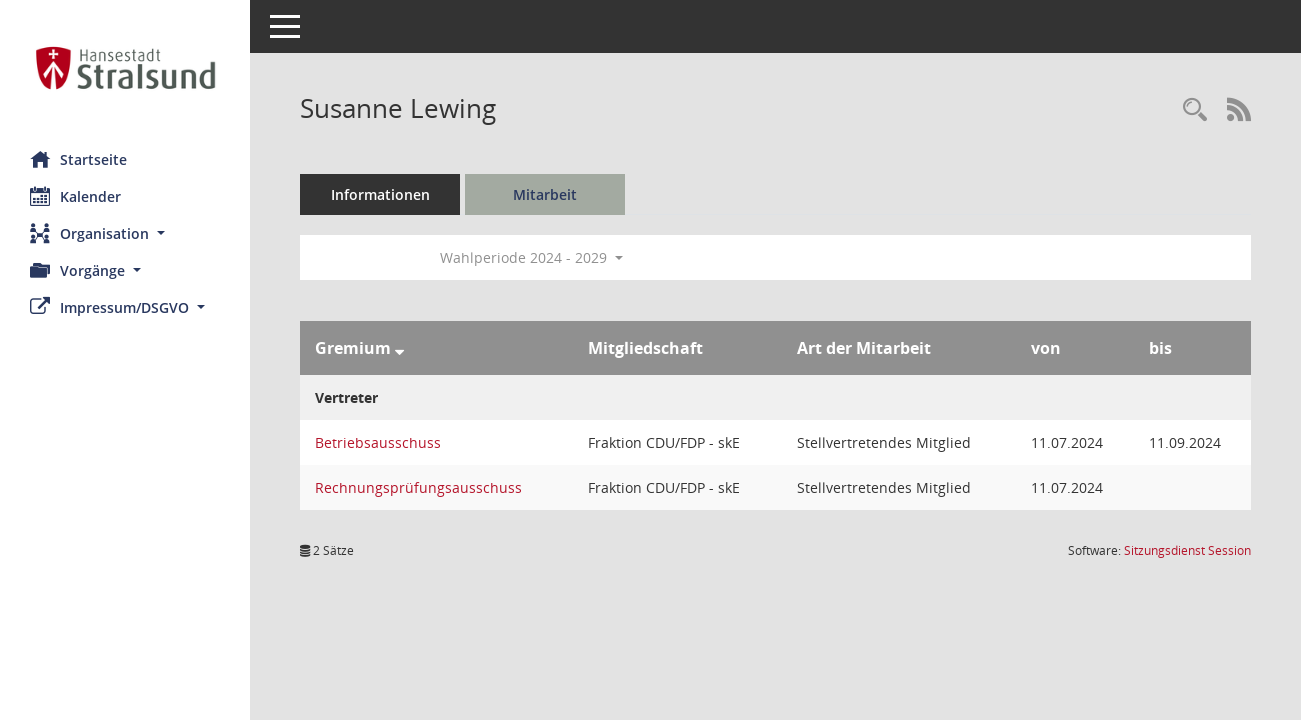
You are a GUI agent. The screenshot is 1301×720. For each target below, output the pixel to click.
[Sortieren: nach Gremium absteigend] (399, 348)
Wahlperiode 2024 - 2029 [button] (531, 257)
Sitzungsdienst (1187, 550)
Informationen (380, 194)
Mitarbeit (545, 194)
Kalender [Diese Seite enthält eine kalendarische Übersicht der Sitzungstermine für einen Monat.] (75, 196)
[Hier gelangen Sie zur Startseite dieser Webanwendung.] (125, 68)
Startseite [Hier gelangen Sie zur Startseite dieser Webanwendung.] (78, 159)
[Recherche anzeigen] (1195, 110)
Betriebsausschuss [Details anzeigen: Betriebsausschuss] (378, 442)
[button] (125, 233)
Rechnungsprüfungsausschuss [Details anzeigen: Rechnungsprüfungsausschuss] (418, 487)
